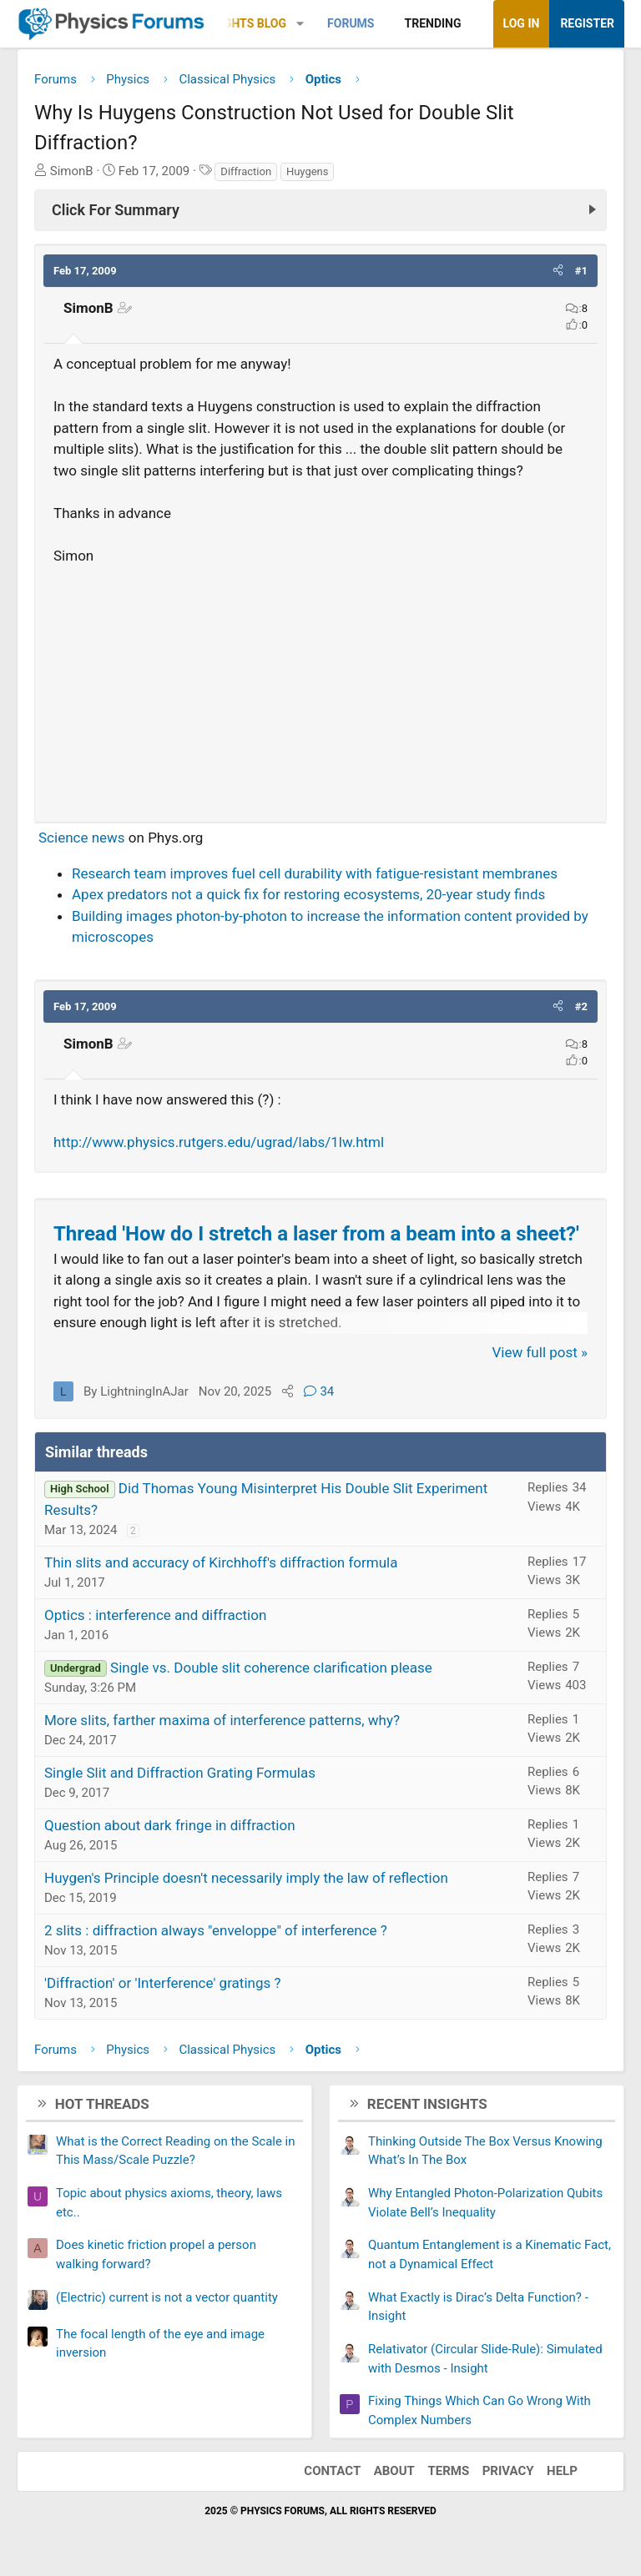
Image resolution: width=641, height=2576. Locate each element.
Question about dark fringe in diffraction (169, 1825)
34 (319, 1391)
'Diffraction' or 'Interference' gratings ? (162, 1983)
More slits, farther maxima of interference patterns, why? (222, 1720)
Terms (448, 2470)
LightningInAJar (144, 1391)
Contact (332, 2470)
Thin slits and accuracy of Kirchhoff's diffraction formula (220, 1562)
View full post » (540, 1352)
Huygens (307, 171)
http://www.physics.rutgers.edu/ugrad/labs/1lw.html (218, 1142)
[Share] (287, 1391)
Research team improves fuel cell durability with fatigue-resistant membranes (315, 873)
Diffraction (245, 171)
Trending (433, 23)
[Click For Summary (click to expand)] (320, 210)
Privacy (508, 2470)
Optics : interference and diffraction (155, 1615)
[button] (300, 24)
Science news (81, 837)
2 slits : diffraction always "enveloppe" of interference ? (215, 1930)
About (394, 2470)
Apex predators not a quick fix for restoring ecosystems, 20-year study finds (308, 894)
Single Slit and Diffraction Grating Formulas (179, 1772)
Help (562, 2470)
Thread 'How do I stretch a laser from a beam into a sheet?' (316, 1233)
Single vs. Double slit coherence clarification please (271, 1667)
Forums (350, 23)
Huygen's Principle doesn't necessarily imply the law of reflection (246, 1877)
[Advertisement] (320, 686)
